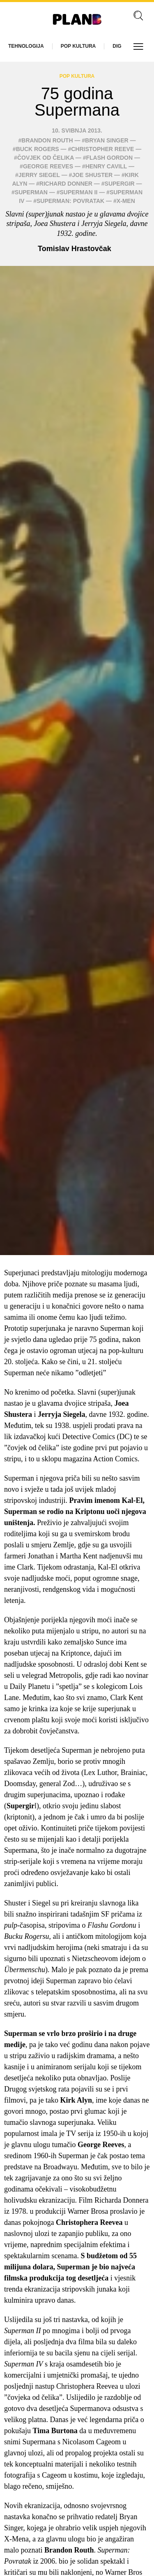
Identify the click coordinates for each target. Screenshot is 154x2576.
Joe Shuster (92, 175)
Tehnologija (26, 46)
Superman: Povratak (70, 201)
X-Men (126, 201)
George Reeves (48, 166)
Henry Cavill (106, 166)
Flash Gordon (109, 157)
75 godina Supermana (77, 101)
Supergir (120, 183)
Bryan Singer (107, 140)
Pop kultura (78, 46)
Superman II (79, 192)
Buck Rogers (37, 149)
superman (31, 192)
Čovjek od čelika (45, 157)
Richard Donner (65, 183)
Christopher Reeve (102, 149)
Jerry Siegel (39, 175)
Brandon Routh (47, 140)
